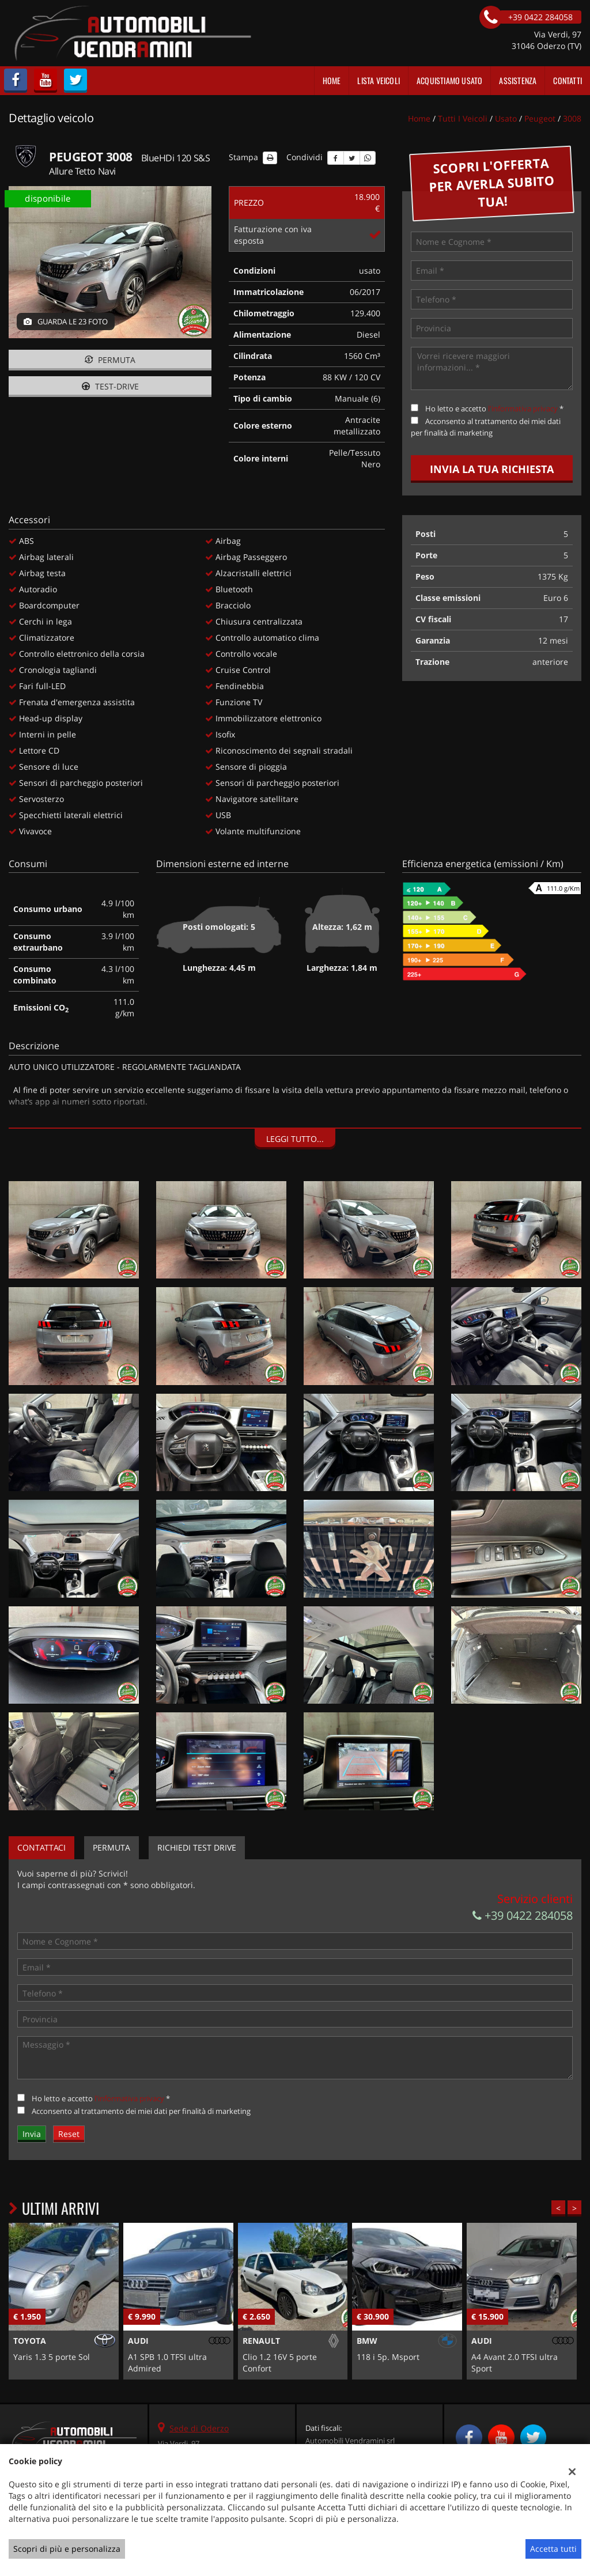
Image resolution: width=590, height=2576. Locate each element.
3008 (572, 118)
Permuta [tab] (111, 1847)
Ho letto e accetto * (494, 408)
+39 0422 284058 (522, 1915)
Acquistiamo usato (449, 80)
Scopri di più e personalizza (66, 2548)
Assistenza (517, 80)
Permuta (110, 359)
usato (506, 118)
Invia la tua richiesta (492, 469)
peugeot (539, 118)
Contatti (567, 80)
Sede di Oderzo (199, 2428)
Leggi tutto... (295, 1138)
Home (332, 80)
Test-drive (110, 386)
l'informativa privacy (523, 408)
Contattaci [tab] (41, 1847)
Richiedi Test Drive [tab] (196, 1847)
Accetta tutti (553, 2548)
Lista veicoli (378, 80)
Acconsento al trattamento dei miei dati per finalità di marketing (141, 2111)
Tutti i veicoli (462, 118)
